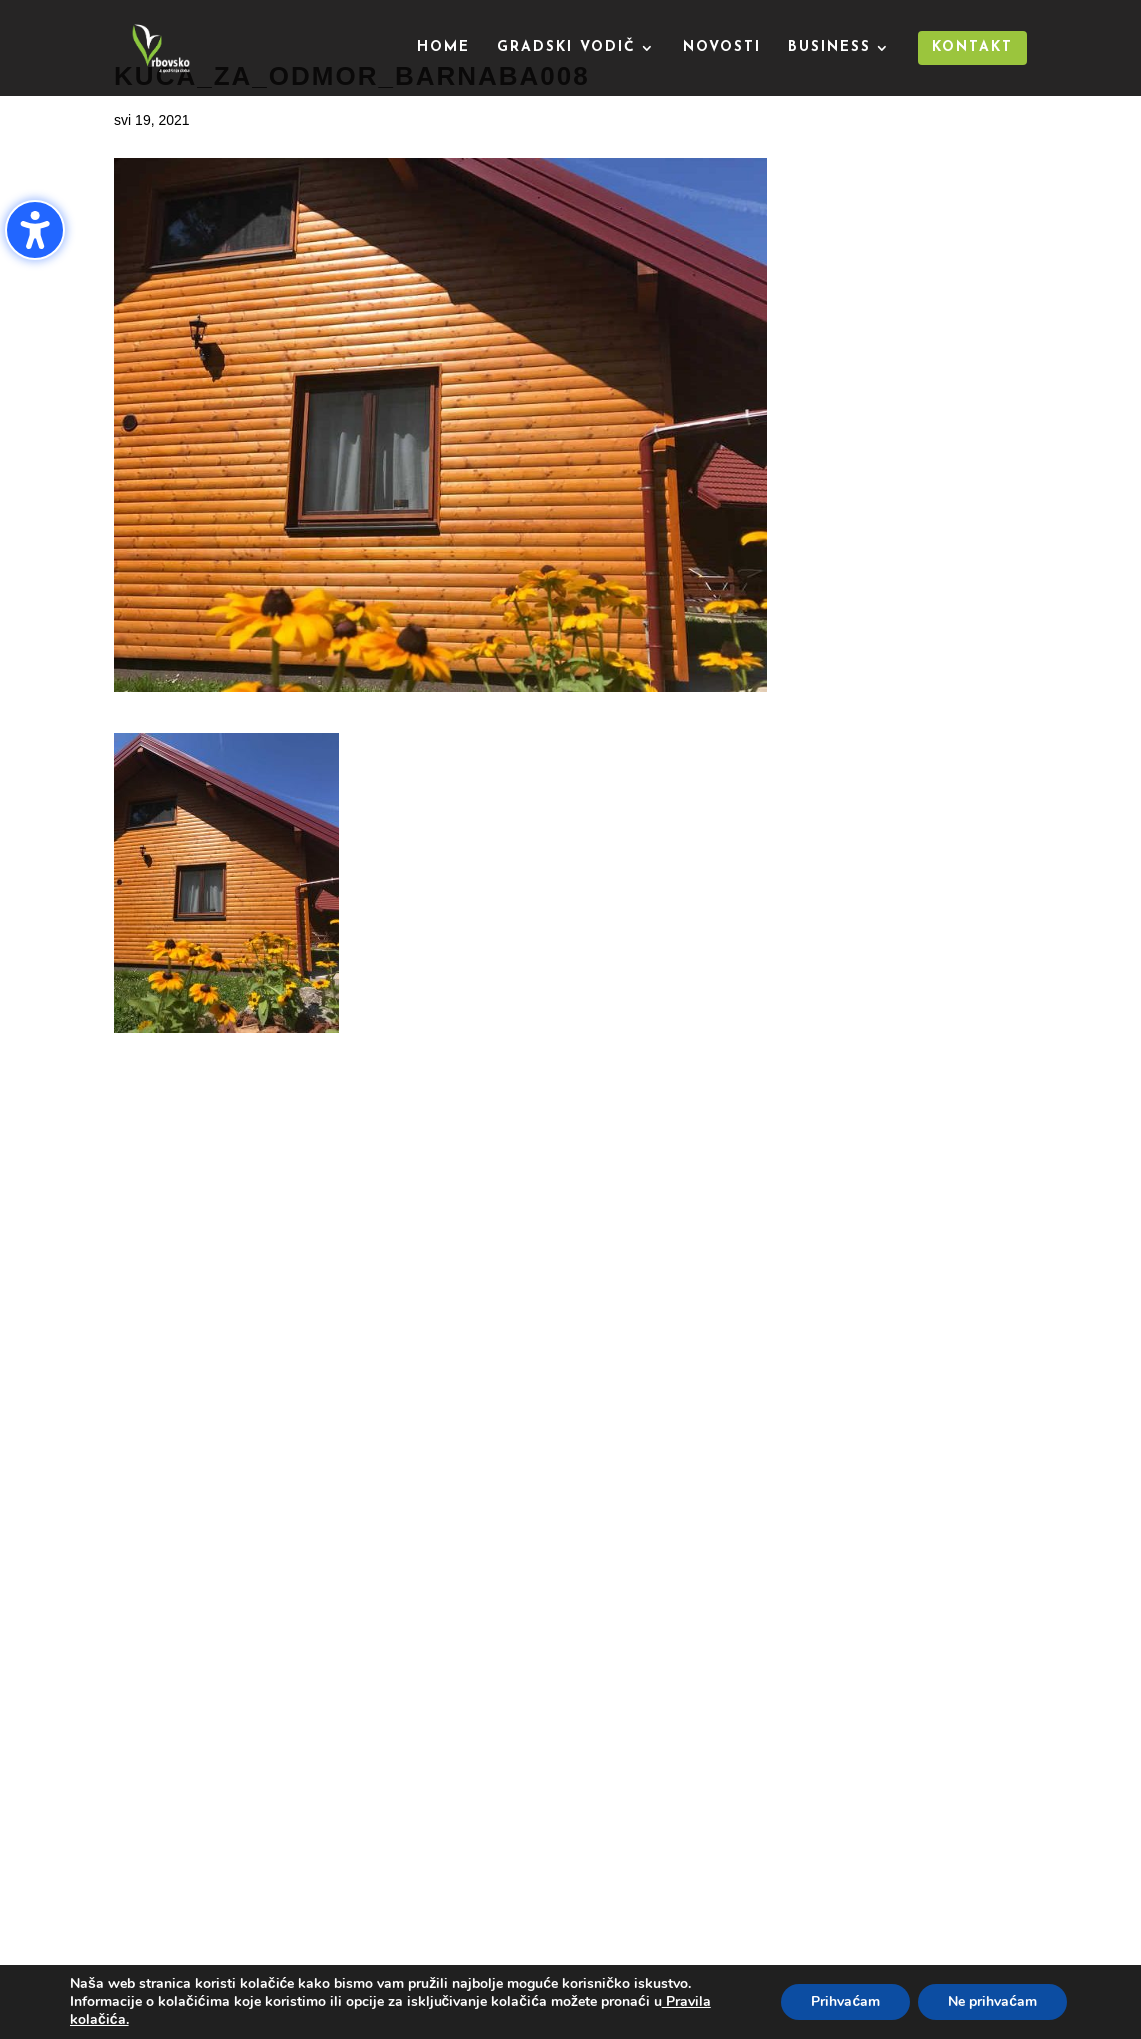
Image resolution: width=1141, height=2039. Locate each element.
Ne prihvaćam (992, 2001)
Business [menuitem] (829, 48)
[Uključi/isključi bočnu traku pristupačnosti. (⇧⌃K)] (35, 230)
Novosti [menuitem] (722, 48)
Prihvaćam (845, 2001)
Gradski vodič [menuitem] (566, 48)
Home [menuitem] (443, 48)
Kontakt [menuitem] (972, 47)
